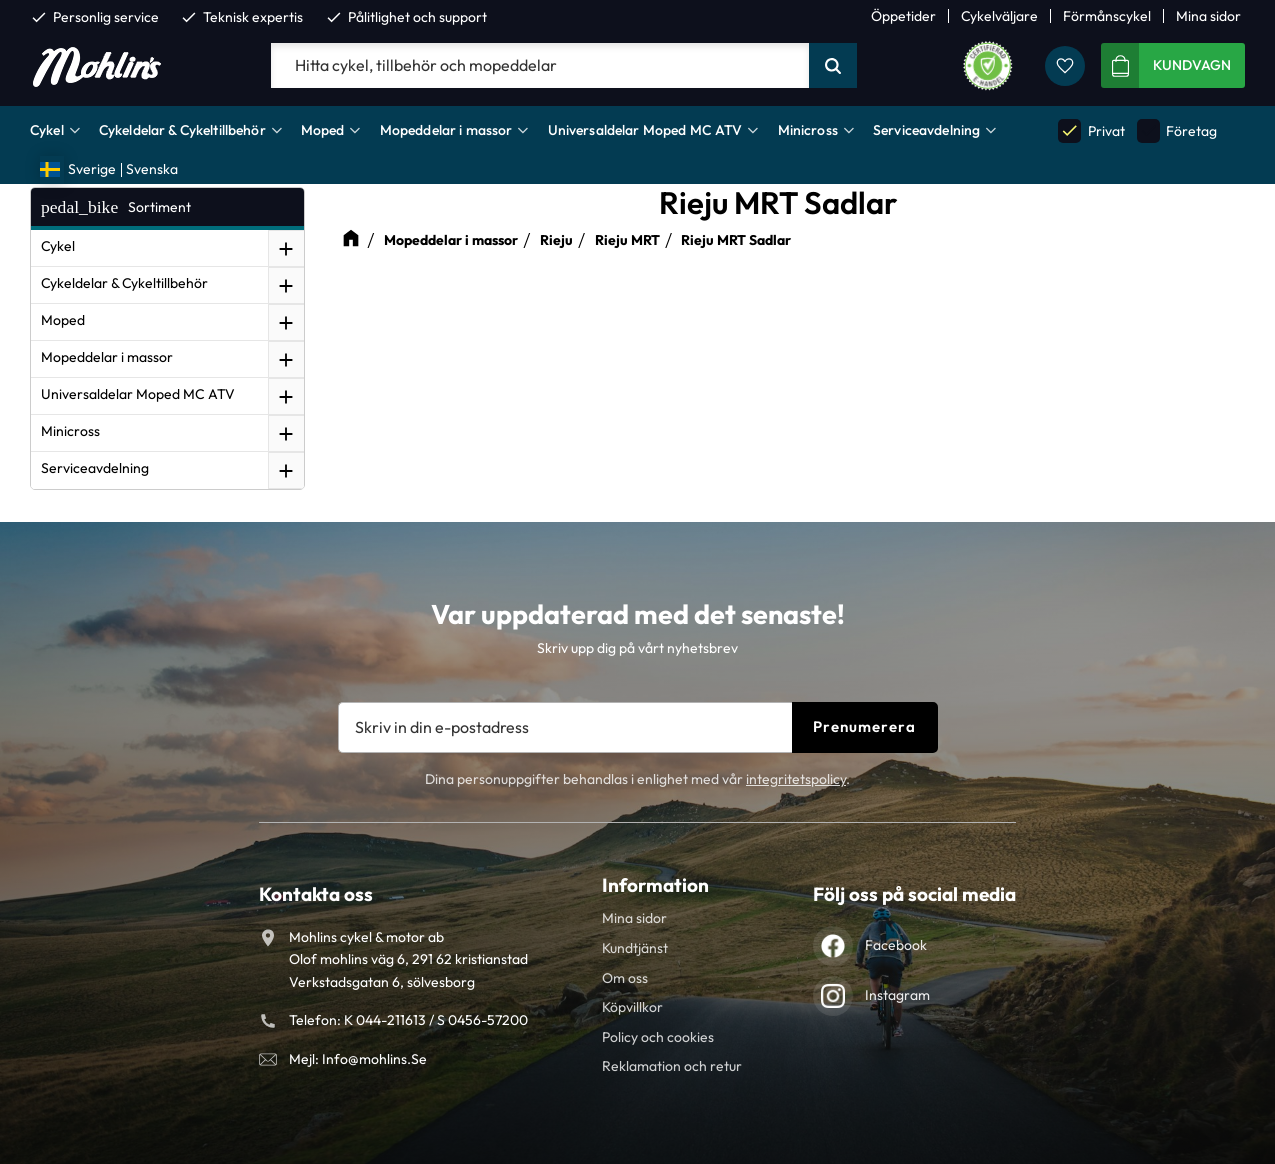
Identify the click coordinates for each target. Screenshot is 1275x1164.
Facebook (896, 945)
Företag (1177, 130)
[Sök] (833, 66)
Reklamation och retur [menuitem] (672, 1066)
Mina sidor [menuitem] (1208, 16)
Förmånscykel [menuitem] (1107, 16)
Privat (1091, 130)
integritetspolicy (796, 779)
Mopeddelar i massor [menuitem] (446, 130)
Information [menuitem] (655, 885)
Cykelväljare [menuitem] (999, 16)
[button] (1065, 66)
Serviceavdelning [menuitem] (926, 130)
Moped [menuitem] (323, 130)
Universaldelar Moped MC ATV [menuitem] (645, 130)
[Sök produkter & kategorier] (540, 66)
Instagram (897, 995)
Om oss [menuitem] (625, 978)
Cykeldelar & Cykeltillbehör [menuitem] (182, 130)
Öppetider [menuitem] (903, 16)
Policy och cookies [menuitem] (658, 1037)
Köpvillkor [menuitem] (632, 1007)
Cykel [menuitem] (47, 130)
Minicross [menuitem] (808, 130)
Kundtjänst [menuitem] (635, 948)
